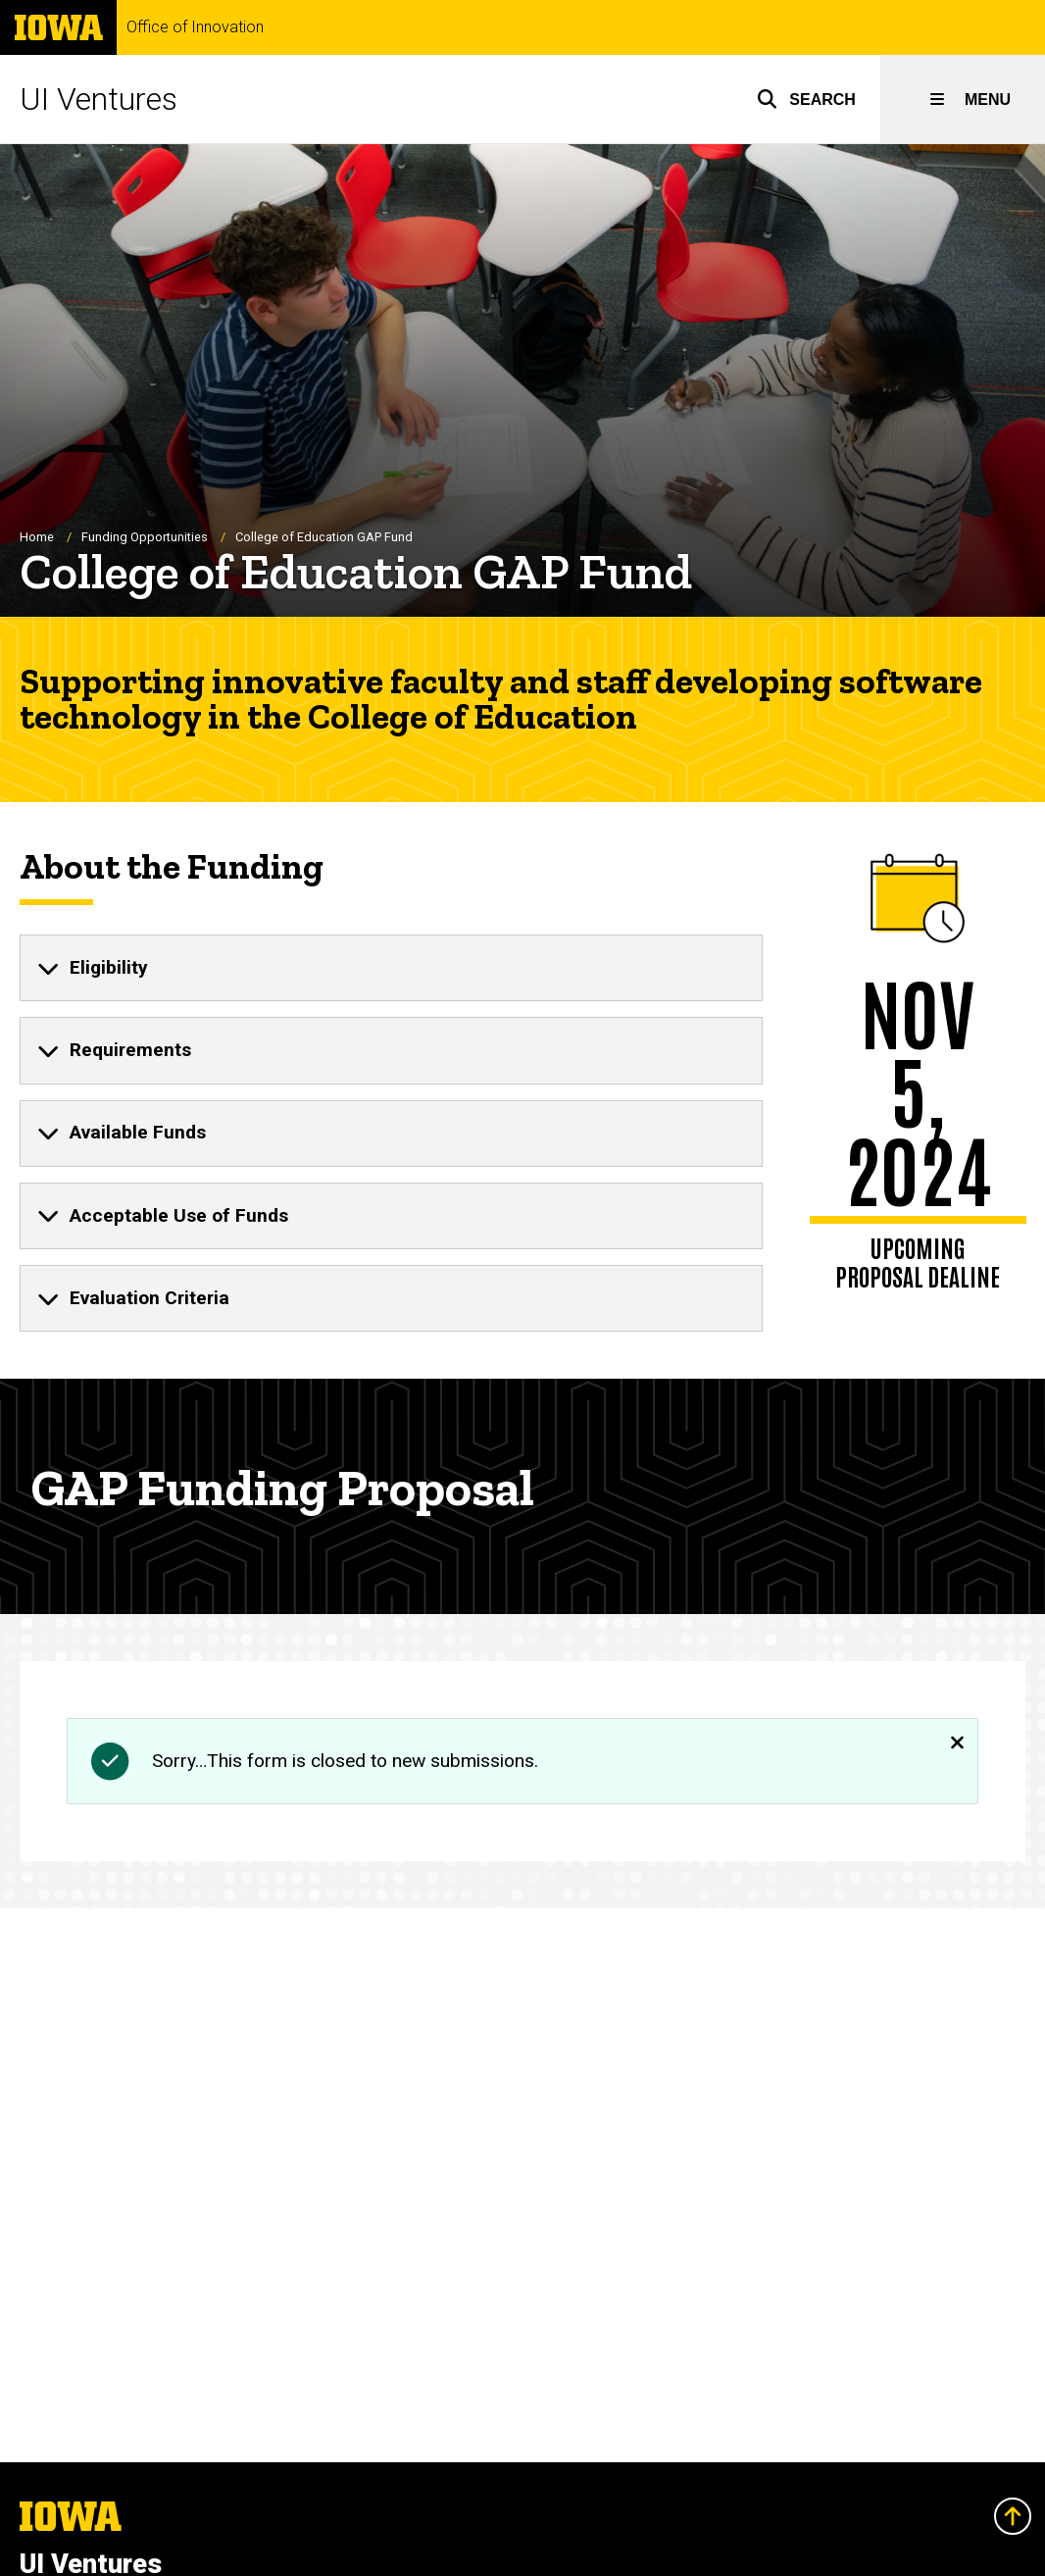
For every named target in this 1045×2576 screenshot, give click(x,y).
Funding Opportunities (144, 537)
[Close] (956, 1739)
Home (37, 537)
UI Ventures (98, 99)
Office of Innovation (195, 27)
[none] (391, 967)
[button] (806, 99)
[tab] (391, 967)
